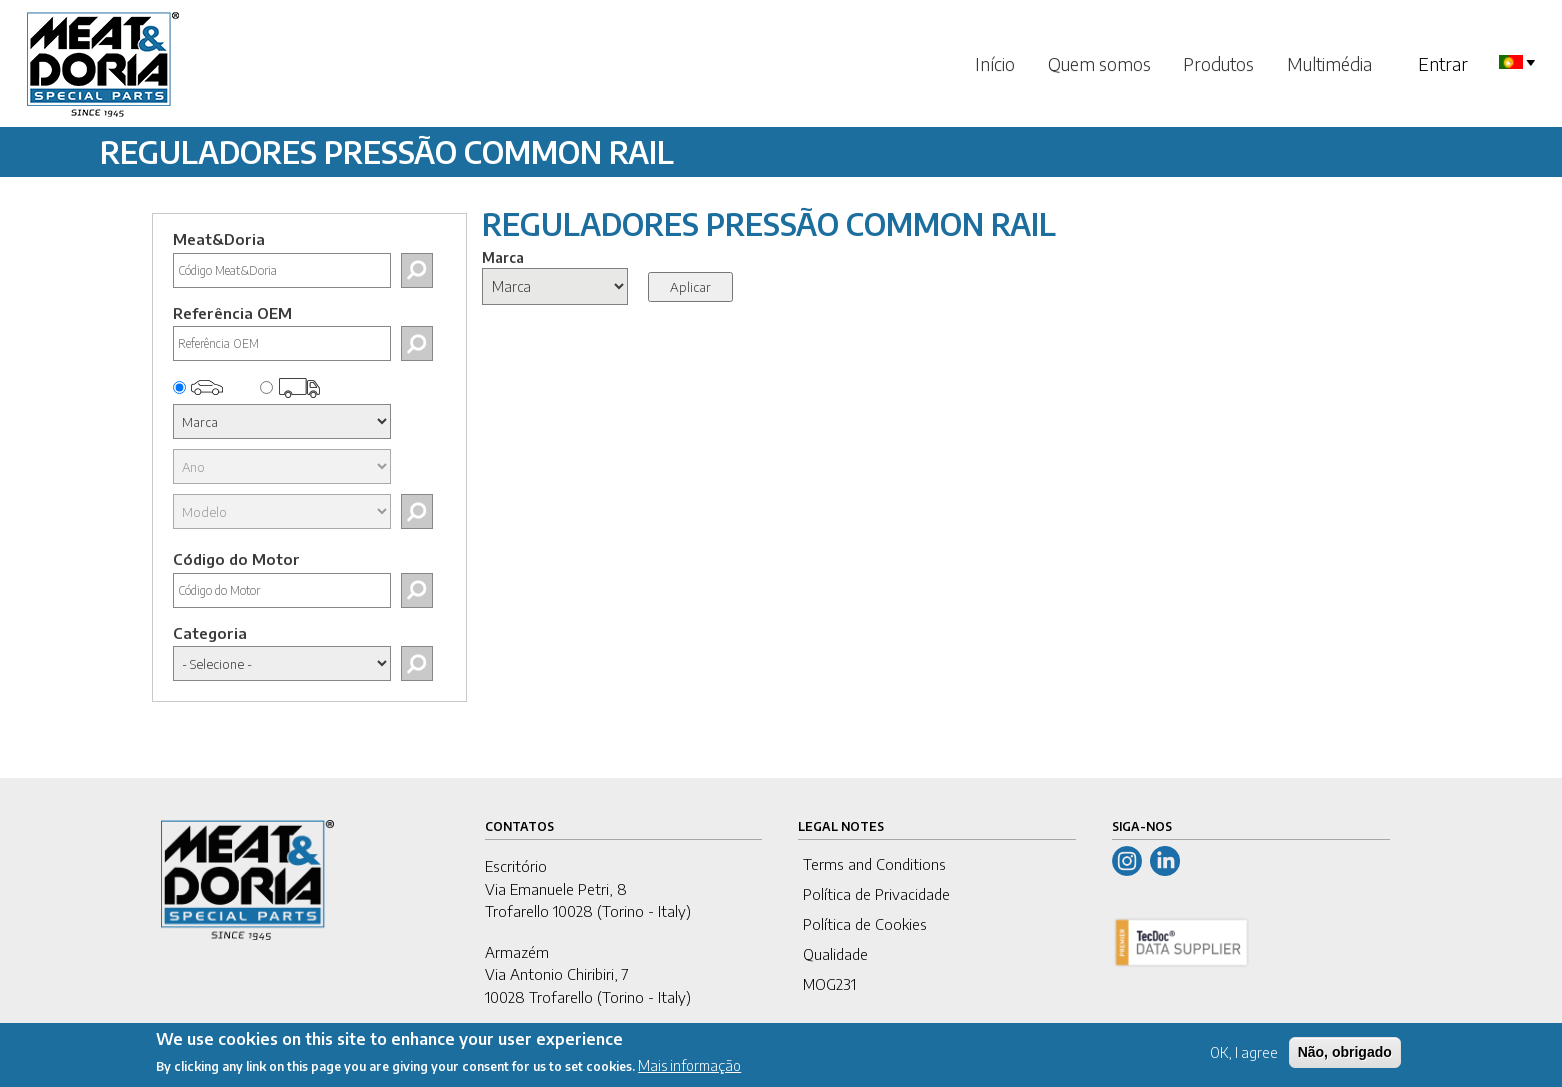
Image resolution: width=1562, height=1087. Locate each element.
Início (995, 63)
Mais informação (689, 1070)
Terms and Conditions (874, 864)
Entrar (1443, 63)
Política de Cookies (865, 924)
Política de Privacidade (876, 894)
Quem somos (1099, 63)
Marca (503, 257)
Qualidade (835, 954)
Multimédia (1329, 63)
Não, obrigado (1345, 1056)
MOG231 (829, 984)
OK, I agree (1244, 1056)
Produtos (1218, 63)
